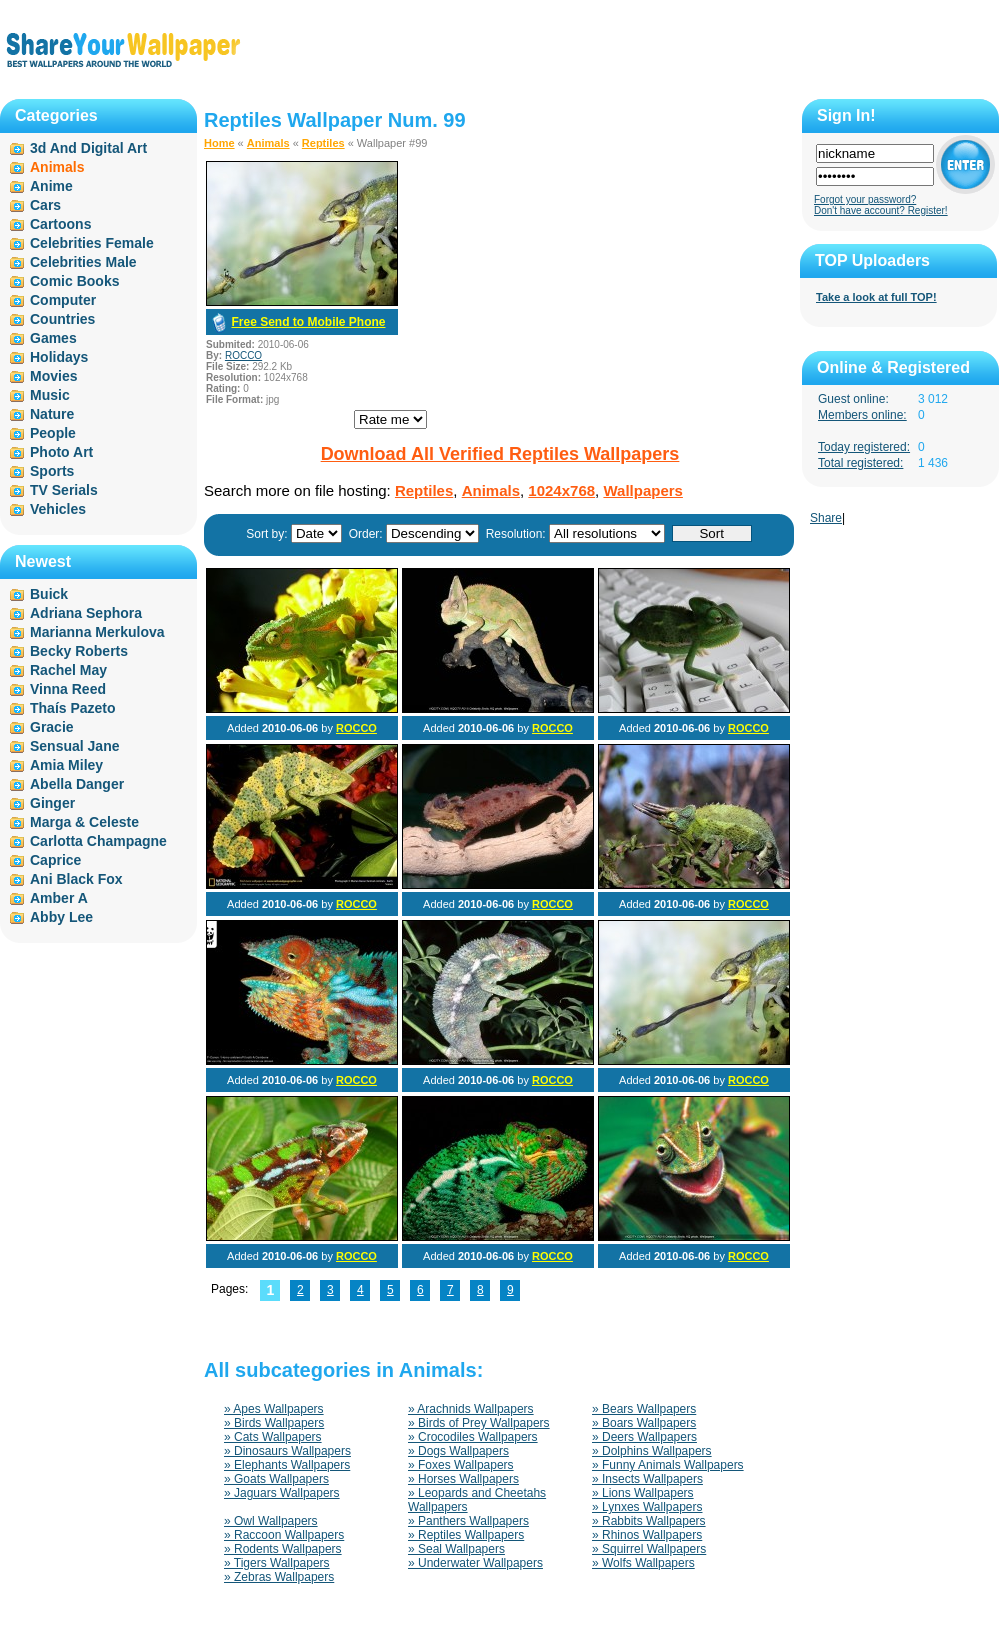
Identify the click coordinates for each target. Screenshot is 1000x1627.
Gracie (52, 727)
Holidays (59, 357)
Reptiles (323, 143)
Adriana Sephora (86, 613)
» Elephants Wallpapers (287, 1465)
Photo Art (61, 452)
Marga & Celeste (84, 822)
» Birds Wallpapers (274, 1423)
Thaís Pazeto (73, 708)
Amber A (59, 898)
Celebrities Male (83, 262)
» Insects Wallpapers (647, 1479)
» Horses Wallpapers (463, 1479)
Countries (62, 319)
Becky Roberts (79, 651)
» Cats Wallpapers (273, 1437)
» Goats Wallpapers (276, 1479)
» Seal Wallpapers (456, 1549)
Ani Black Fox (76, 879)
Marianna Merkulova (97, 632)
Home (219, 143)
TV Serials (64, 490)
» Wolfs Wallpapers (643, 1563)
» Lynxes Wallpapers (647, 1507)
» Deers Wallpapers (644, 1437)
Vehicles (58, 509)
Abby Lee (61, 917)
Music (50, 395)
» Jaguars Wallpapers (282, 1493)
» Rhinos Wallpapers (647, 1535)
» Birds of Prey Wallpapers (479, 1423)
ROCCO (243, 355)
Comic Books (74, 281)
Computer (63, 300)
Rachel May (68, 670)
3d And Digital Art (88, 148)
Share (826, 518)
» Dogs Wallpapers (458, 1451)
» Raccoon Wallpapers (284, 1535)
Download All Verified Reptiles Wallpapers (500, 454)
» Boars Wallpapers (644, 1423)
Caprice (55, 860)
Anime (51, 186)
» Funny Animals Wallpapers (668, 1465)
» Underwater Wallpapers (475, 1563)
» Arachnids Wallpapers (471, 1409)
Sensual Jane (75, 746)
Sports (52, 471)
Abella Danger (77, 784)
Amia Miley (66, 765)
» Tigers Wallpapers (277, 1563)
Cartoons (60, 224)
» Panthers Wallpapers (468, 1521)
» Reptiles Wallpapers (466, 1535)
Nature (52, 414)
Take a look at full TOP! (876, 297)
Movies (53, 376)
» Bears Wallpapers (644, 1409)
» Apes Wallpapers (274, 1409)
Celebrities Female (92, 243)
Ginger (52, 803)
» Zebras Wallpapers (279, 1577)
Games (53, 338)
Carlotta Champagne (98, 841)
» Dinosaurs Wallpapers (287, 1451)
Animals (268, 143)
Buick (49, 594)
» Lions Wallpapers (643, 1493)
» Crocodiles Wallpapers (473, 1437)
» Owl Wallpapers (271, 1521)
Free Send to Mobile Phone (308, 322)
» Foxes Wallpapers (461, 1465)
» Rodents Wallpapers (283, 1549)
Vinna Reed (68, 689)
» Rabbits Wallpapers (649, 1521)
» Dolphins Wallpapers (652, 1451)
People (53, 433)
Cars (45, 205)
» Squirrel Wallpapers (649, 1549)
